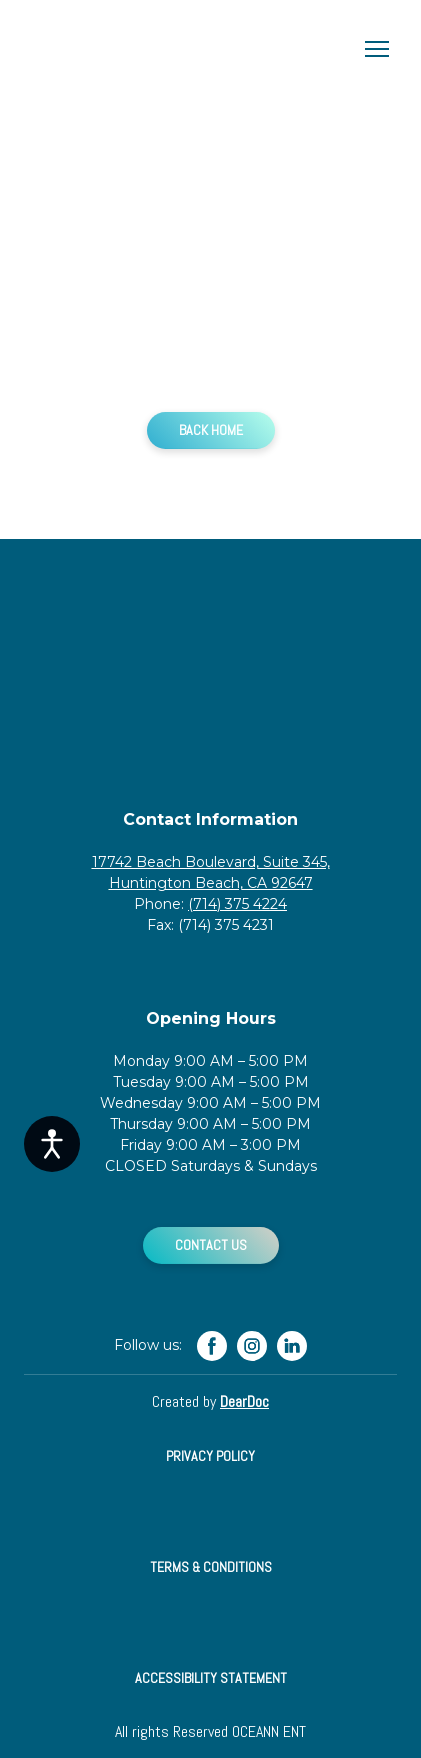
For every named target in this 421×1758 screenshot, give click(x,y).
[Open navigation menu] (377, 49)
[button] (211, 430)
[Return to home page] (190, 48)
